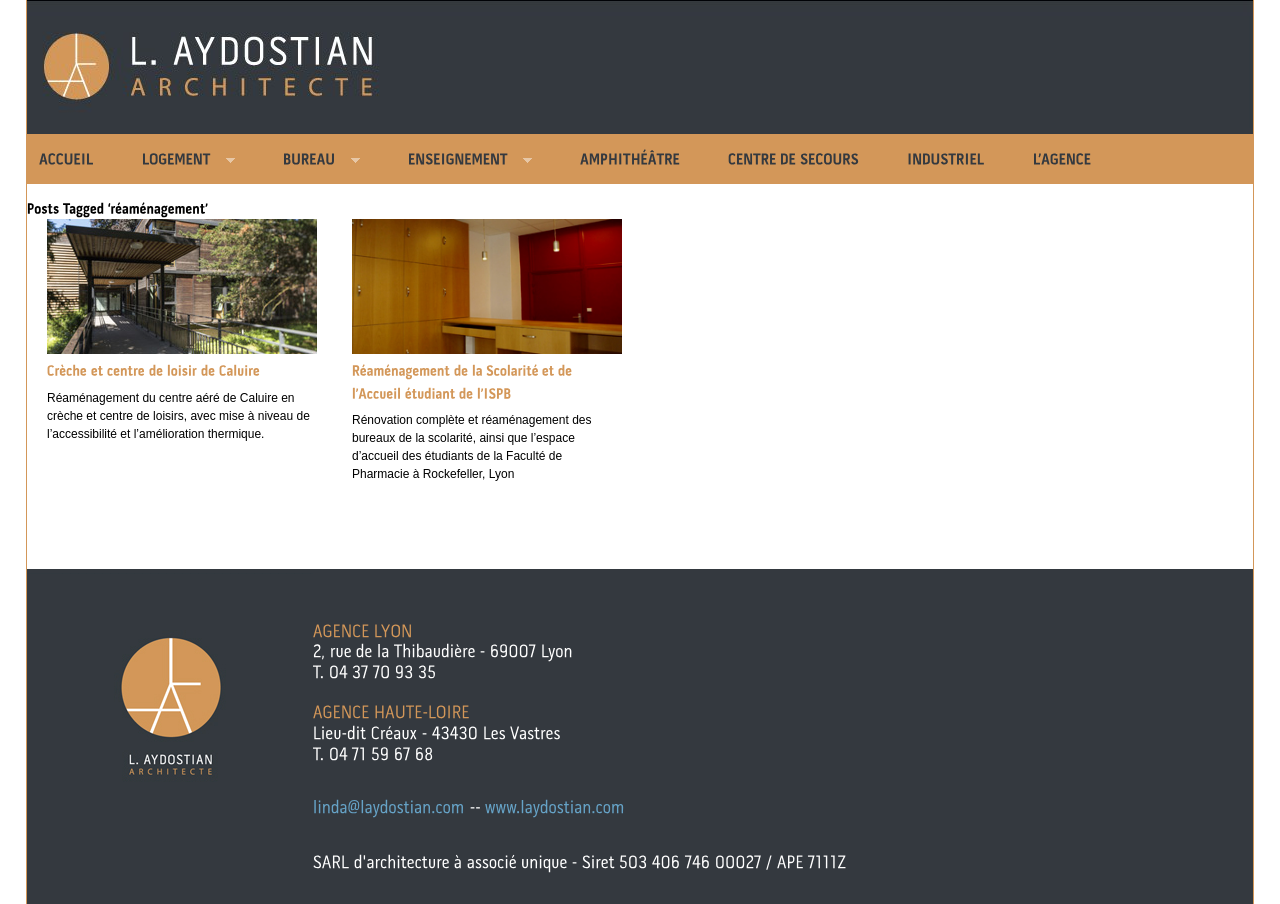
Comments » (173, 470)
